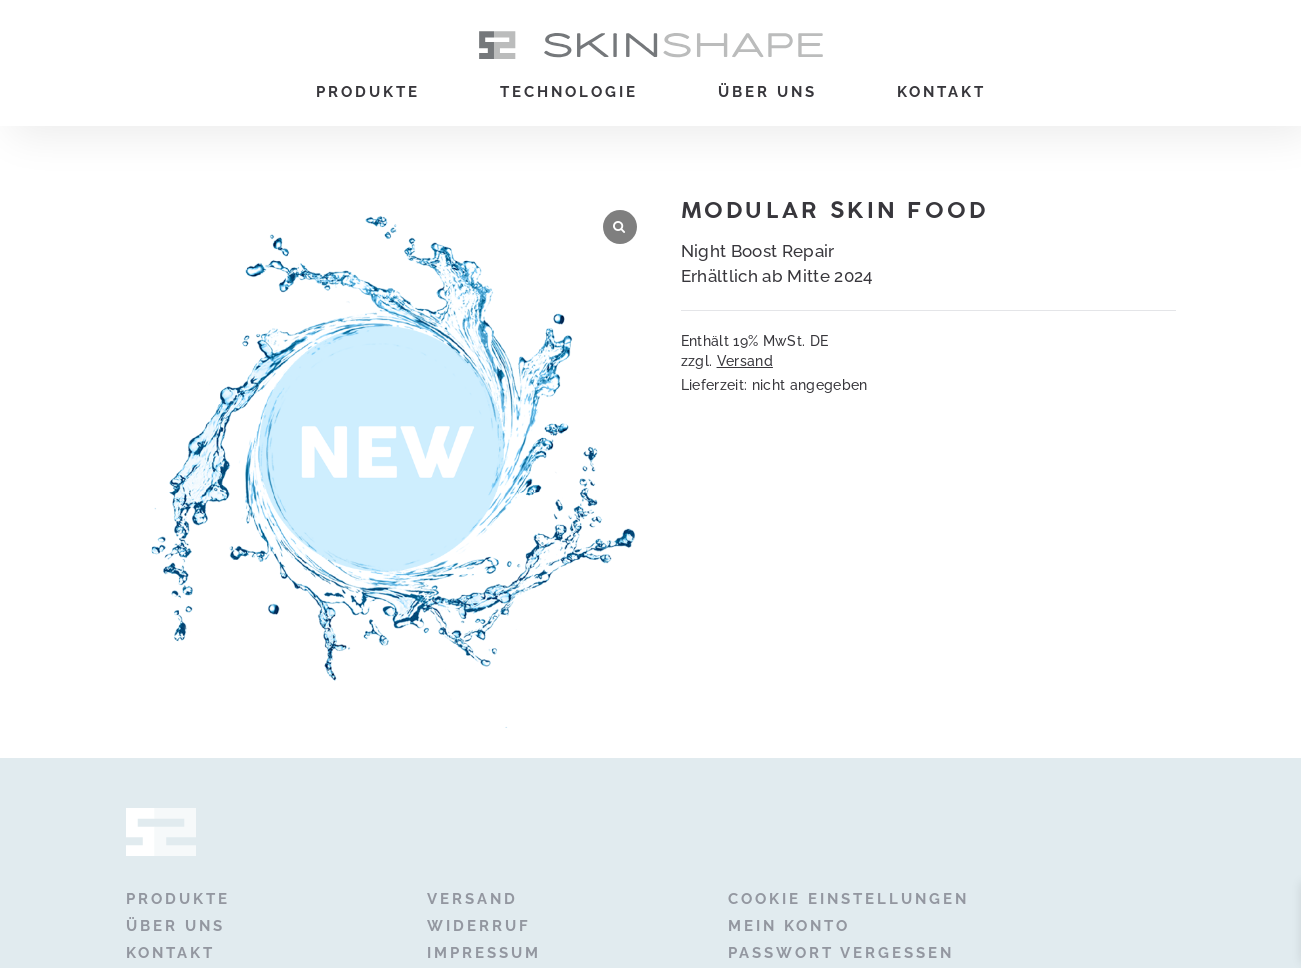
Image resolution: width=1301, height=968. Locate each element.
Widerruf (479, 926)
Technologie (569, 92)
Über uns (767, 92)
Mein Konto (789, 926)
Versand (745, 361)
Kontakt (941, 92)
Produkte (368, 92)
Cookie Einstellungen (848, 899)
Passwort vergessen (841, 953)
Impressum (484, 953)
